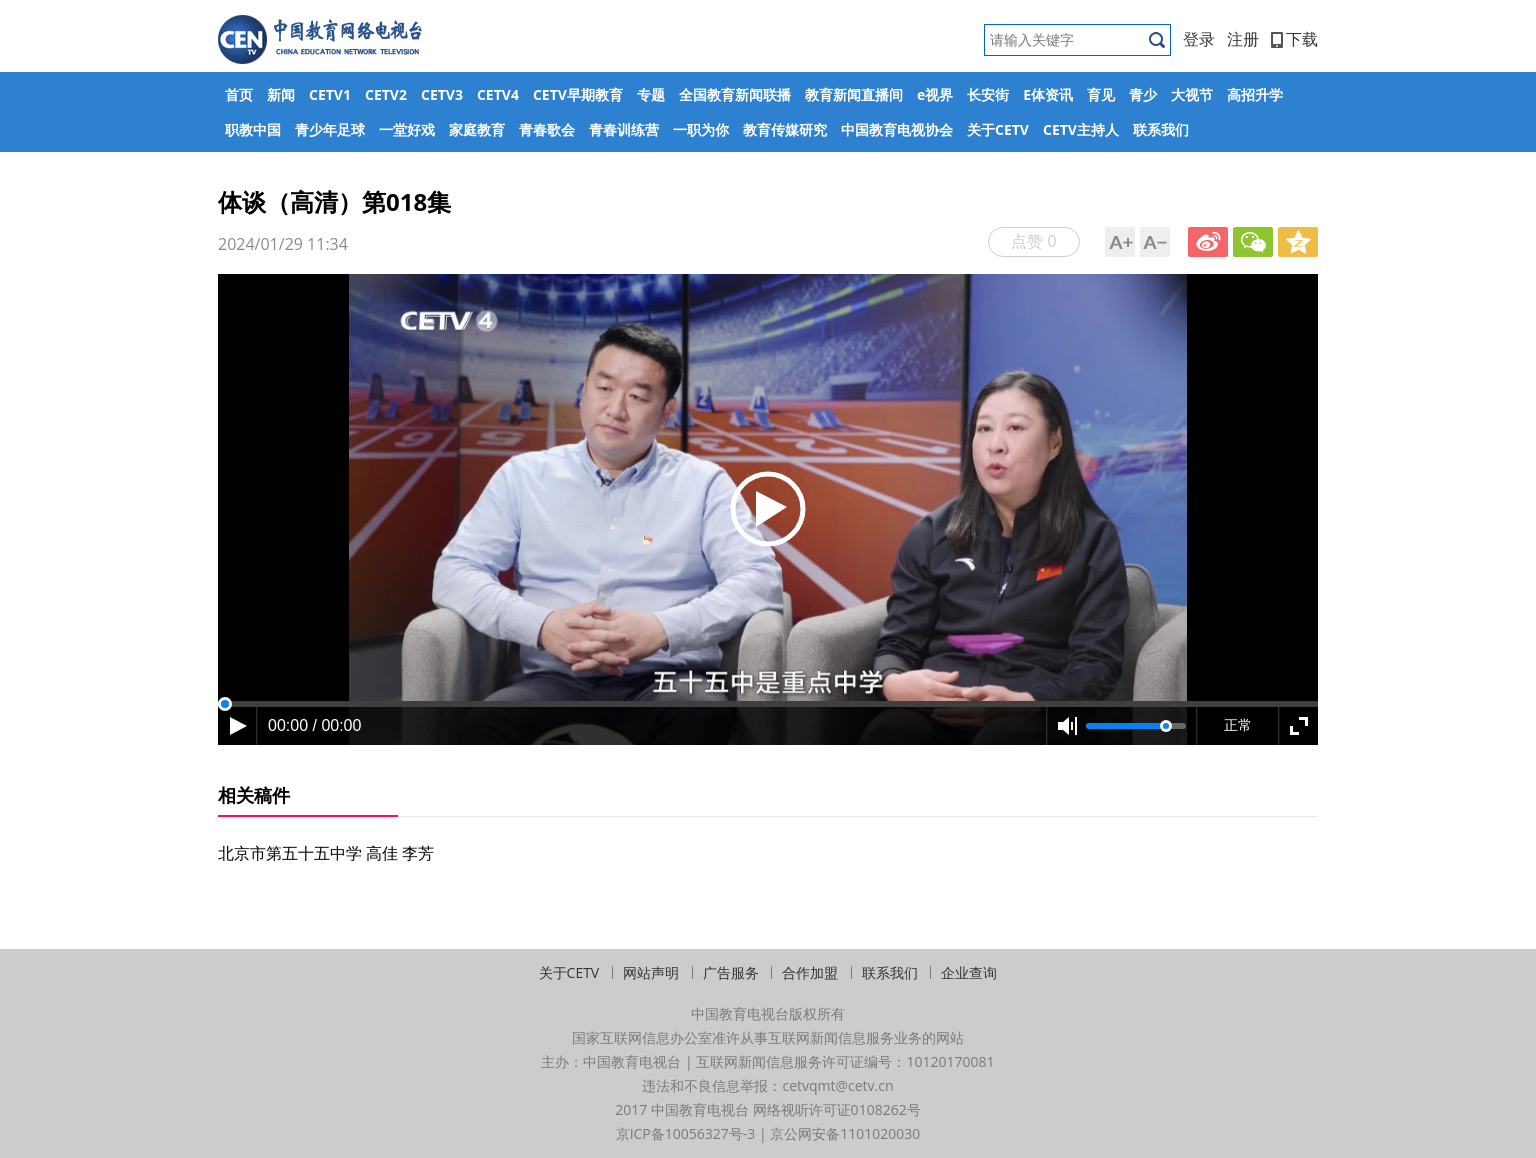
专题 (651, 94)
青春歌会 (547, 129)
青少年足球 (330, 129)
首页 (239, 94)
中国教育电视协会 (897, 129)
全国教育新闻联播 (735, 94)
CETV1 (330, 94)
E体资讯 (1048, 94)
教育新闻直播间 (854, 94)
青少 (1143, 94)
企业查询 (969, 972)
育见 (1101, 94)
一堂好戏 (407, 129)
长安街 (988, 94)
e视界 (935, 94)
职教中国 (253, 129)
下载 (1294, 39)
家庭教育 (477, 129)
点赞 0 (1033, 241)
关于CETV (998, 129)
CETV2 (386, 94)
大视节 (1192, 94)
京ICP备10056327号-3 (686, 1133)
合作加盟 (810, 972)
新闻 (281, 94)
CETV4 (498, 94)
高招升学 (1255, 94)
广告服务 (731, 972)
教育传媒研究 (785, 129)
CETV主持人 (1081, 129)
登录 (1199, 39)
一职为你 (701, 129)
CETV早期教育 (578, 94)
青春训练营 (624, 129)
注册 (1243, 39)
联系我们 (1161, 129)
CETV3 (442, 94)
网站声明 (651, 972)
